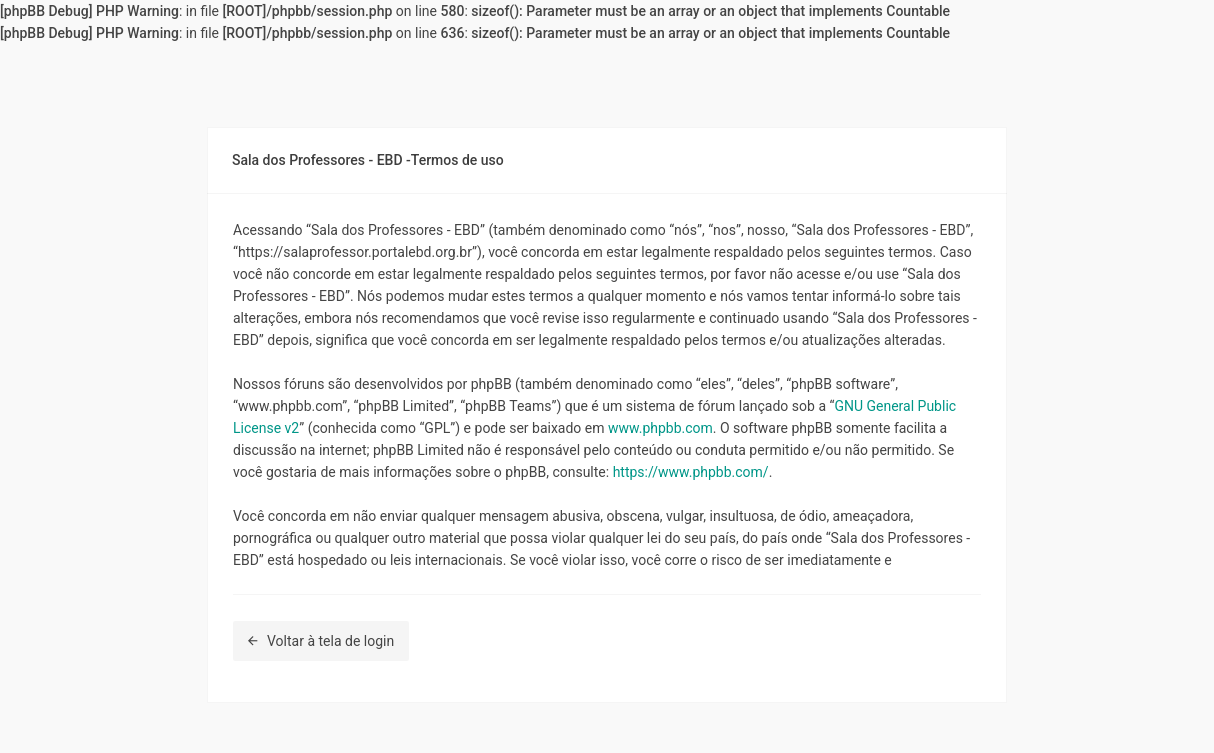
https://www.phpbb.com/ (691, 472)
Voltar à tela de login (321, 641)
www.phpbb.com (660, 428)
